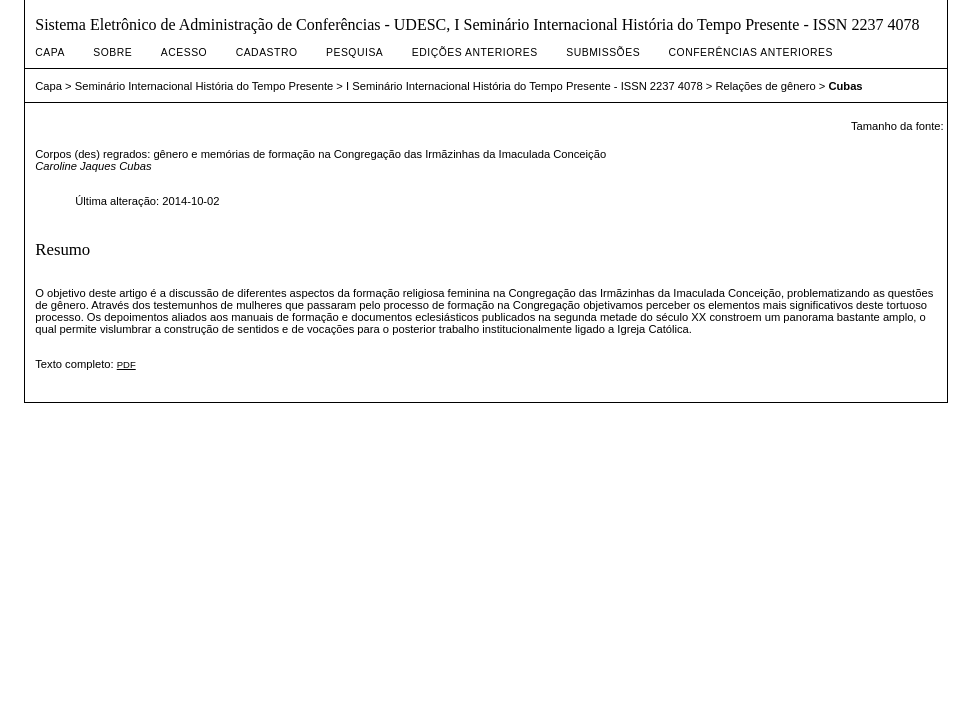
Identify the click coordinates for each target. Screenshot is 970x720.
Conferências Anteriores (751, 52)
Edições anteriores (475, 52)
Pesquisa (354, 52)
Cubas (845, 86)
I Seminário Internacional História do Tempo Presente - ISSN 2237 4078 (524, 86)
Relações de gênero (766, 86)
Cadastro (267, 52)
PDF (126, 364)
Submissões (603, 52)
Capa (50, 52)
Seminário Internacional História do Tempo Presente (204, 86)
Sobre (112, 52)
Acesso (184, 52)
